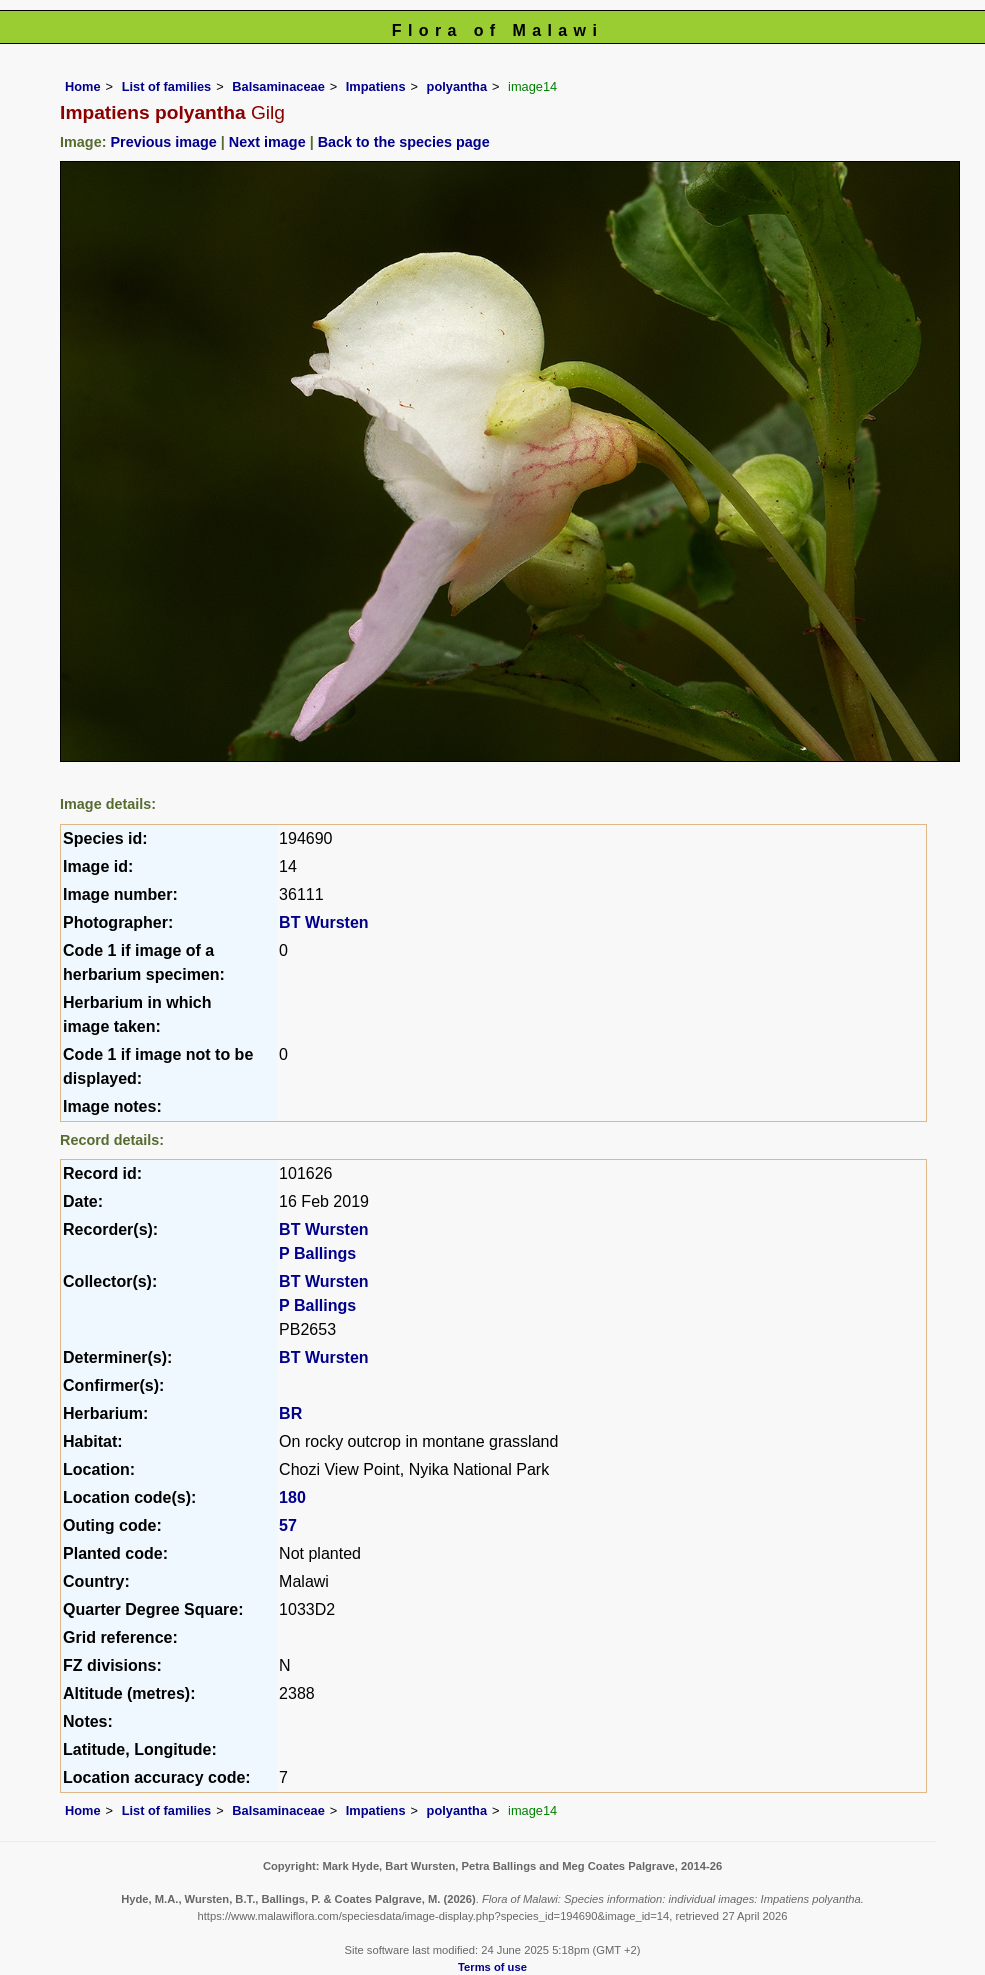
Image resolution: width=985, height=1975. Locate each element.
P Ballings (317, 1253)
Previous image (163, 142)
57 (288, 1525)
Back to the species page (404, 142)
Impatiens (376, 86)
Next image (267, 142)
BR (290, 1413)
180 (292, 1497)
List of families (167, 86)
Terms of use (492, 1967)
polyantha (457, 86)
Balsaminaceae (278, 86)
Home (83, 86)
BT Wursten (323, 922)
